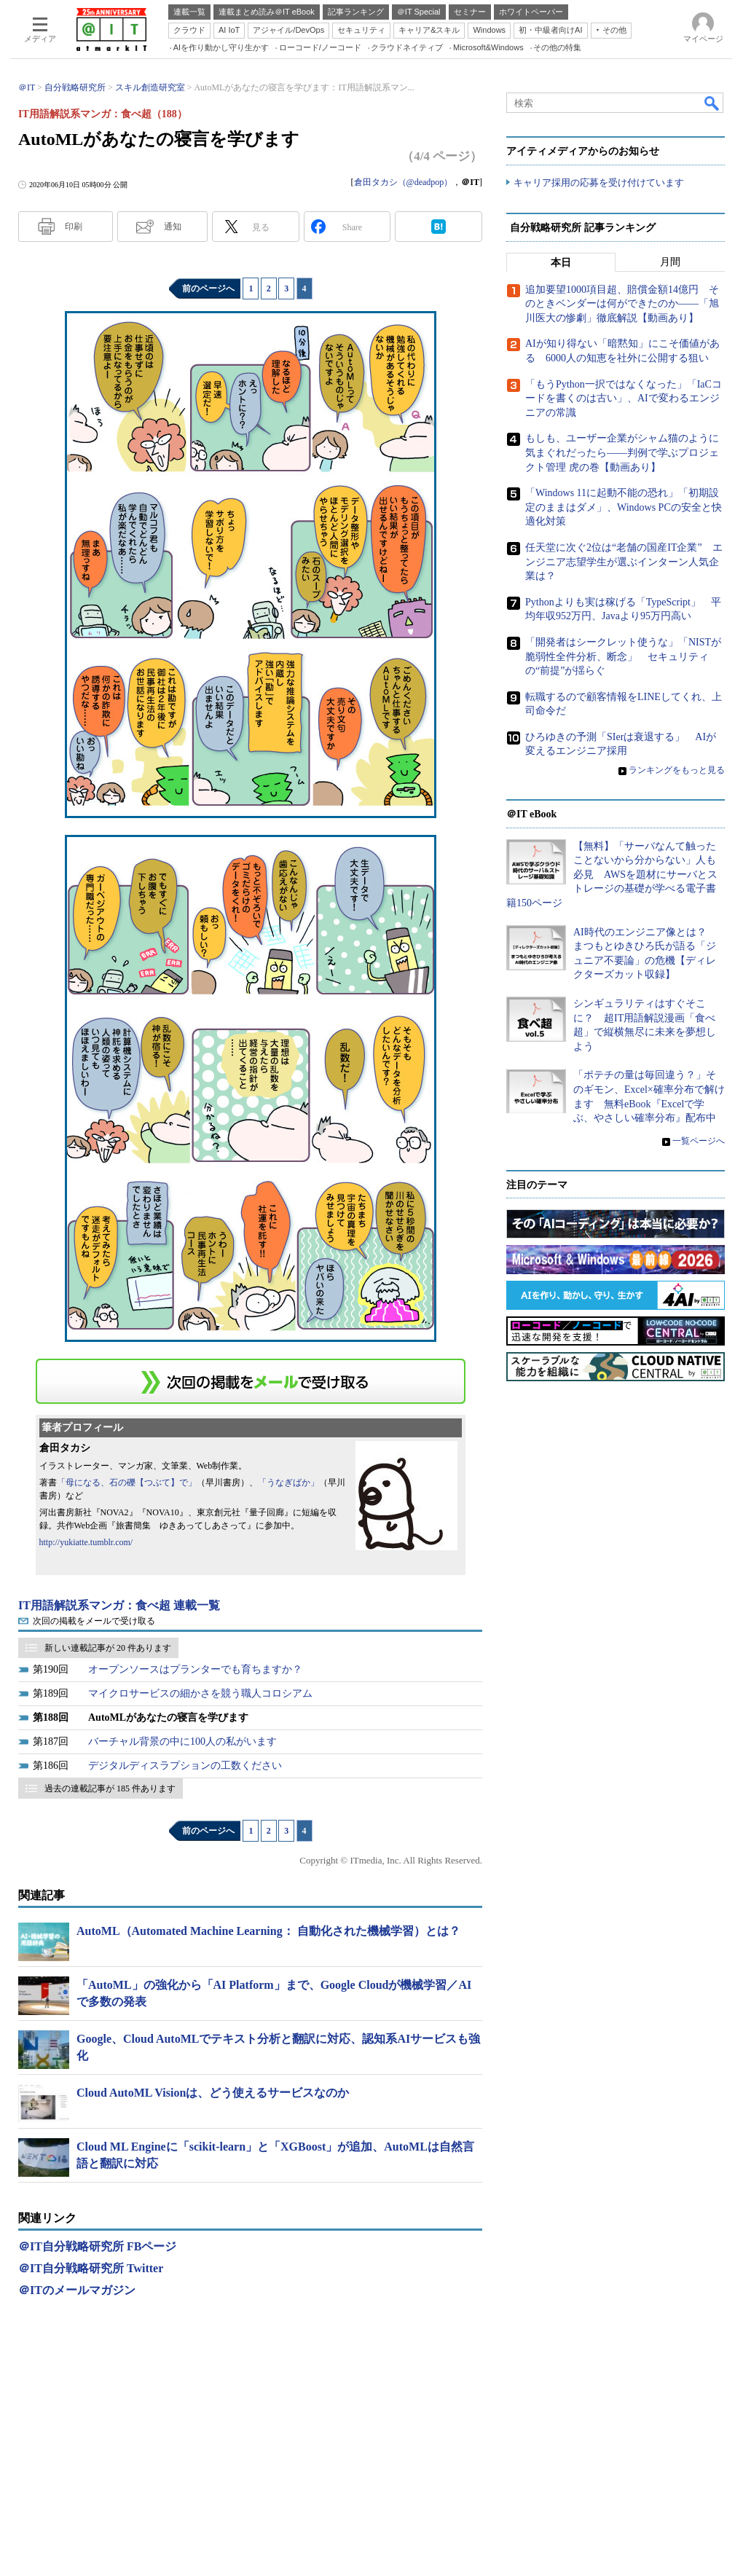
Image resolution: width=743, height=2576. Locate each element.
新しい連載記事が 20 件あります (107, 1648)
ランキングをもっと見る (677, 770)
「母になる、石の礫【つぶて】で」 (127, 1482)
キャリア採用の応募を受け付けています (599, 182)
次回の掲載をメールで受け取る (94, 1621)
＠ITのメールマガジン (76, 2290)
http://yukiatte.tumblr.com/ (86, 1542)
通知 (172, 226)
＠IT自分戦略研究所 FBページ (97, 2246)
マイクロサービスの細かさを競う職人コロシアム (200, 1693)
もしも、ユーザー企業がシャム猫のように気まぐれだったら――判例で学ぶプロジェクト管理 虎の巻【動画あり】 (622, 453)
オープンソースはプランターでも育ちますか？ (195, 1669)
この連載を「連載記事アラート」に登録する (250, 1381)
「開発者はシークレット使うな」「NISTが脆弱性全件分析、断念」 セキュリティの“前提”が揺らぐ (623, 656)
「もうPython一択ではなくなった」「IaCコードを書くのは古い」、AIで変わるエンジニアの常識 (623, 398)
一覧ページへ (698, 1141)
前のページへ (208, 288)
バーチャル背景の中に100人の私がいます (182, 1741)
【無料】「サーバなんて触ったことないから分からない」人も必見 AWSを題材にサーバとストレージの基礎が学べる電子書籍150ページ (612, 874)
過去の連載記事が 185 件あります (110, 1788)
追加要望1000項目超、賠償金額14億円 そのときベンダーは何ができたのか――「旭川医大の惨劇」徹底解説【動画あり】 (622, 303)
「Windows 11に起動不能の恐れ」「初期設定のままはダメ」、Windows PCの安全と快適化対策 (623, 507)
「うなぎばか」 (288, 1482)
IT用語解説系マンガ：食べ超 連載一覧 (119, 1605)
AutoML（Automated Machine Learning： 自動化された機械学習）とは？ (268, 1931)
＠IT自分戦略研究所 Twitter (90, 2268)
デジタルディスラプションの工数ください (185, 1765)
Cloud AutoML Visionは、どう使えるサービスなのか (212, 2092)
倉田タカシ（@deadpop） (403, 182)
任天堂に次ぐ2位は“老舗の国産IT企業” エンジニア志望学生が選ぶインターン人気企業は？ (624, 561)
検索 (712, 103)
